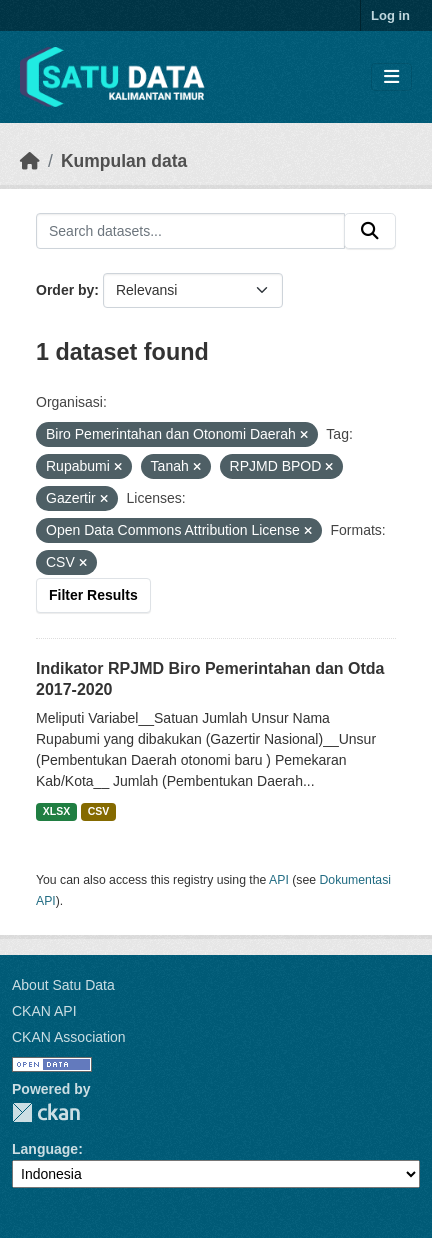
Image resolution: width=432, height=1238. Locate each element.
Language (45, 1149)
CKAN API (44, 1011)
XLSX (56, 811)
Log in (390, 15)
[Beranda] (30, 161)
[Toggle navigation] (391, 77)
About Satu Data (63, 985)
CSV (99, 811)
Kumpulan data (124, 161)
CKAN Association (69, 1037)
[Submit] (370, 231)
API (279, 880)
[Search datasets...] (190, 231)
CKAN (46, 1112)
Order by (65, 290)
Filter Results (93, 595)
